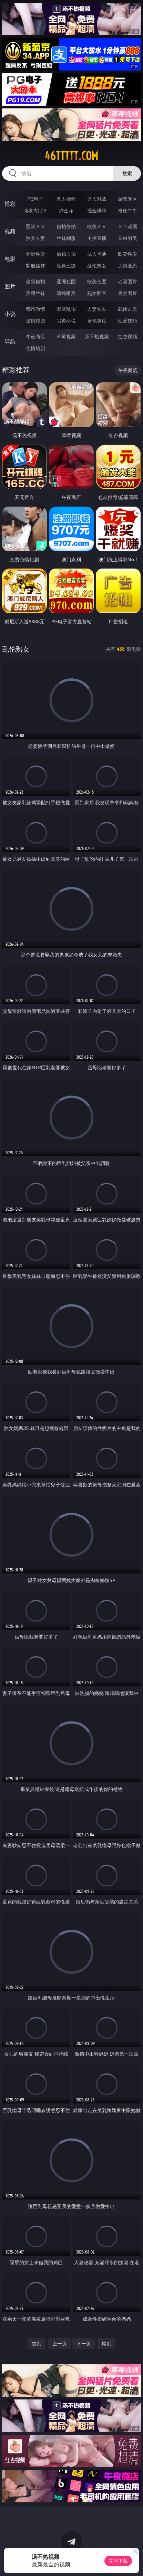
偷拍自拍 (66, 254)
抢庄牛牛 (127, 210)
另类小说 (66, 320)
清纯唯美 (66, 293)
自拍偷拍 (66, 226)
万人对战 (96, 198)
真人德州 (66, 198)
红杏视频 (127, 336)
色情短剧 (35, 348)
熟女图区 (96, 293)
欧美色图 (96, 281)
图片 (10, 286)
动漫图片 (127, 281)
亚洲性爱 (35, 254)
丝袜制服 (66, 238)
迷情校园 (35, 320)
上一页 (59, 2343)
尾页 (106, 2343)
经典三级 (66, 265)
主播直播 (96, 238)
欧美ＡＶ (96, 226)
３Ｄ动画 (127, 226)
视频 (10, 231)
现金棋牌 (96, 210)
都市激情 (35, 309)
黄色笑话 (96, 320)
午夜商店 (35, 336)
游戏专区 (127, 198)
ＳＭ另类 (127, 238)
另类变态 (127, 265)
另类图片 (127, 293)
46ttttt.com (71, 156)
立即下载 (118, 2560)
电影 (10, 259)
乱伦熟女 (96, 265)
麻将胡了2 (35, 210)
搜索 (127, 173)
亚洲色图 (66, 281)
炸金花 (66, 210)
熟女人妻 (35, 238)
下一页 (83, 2343)
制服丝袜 (35, 265)
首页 (36, 2343)
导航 (10, 341)
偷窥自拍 (35, 281)
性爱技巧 (127, 320)
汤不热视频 (97, 336)
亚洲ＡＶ (35, 226)
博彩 (10, 204)
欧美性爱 (127, 254)
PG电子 (35, 198)
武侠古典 (127, 309)
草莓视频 (66, 336)
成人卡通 (96, 254)
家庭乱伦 (66, 309)
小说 (10, 314)
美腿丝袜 (35, 293)
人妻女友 (96, 309)
